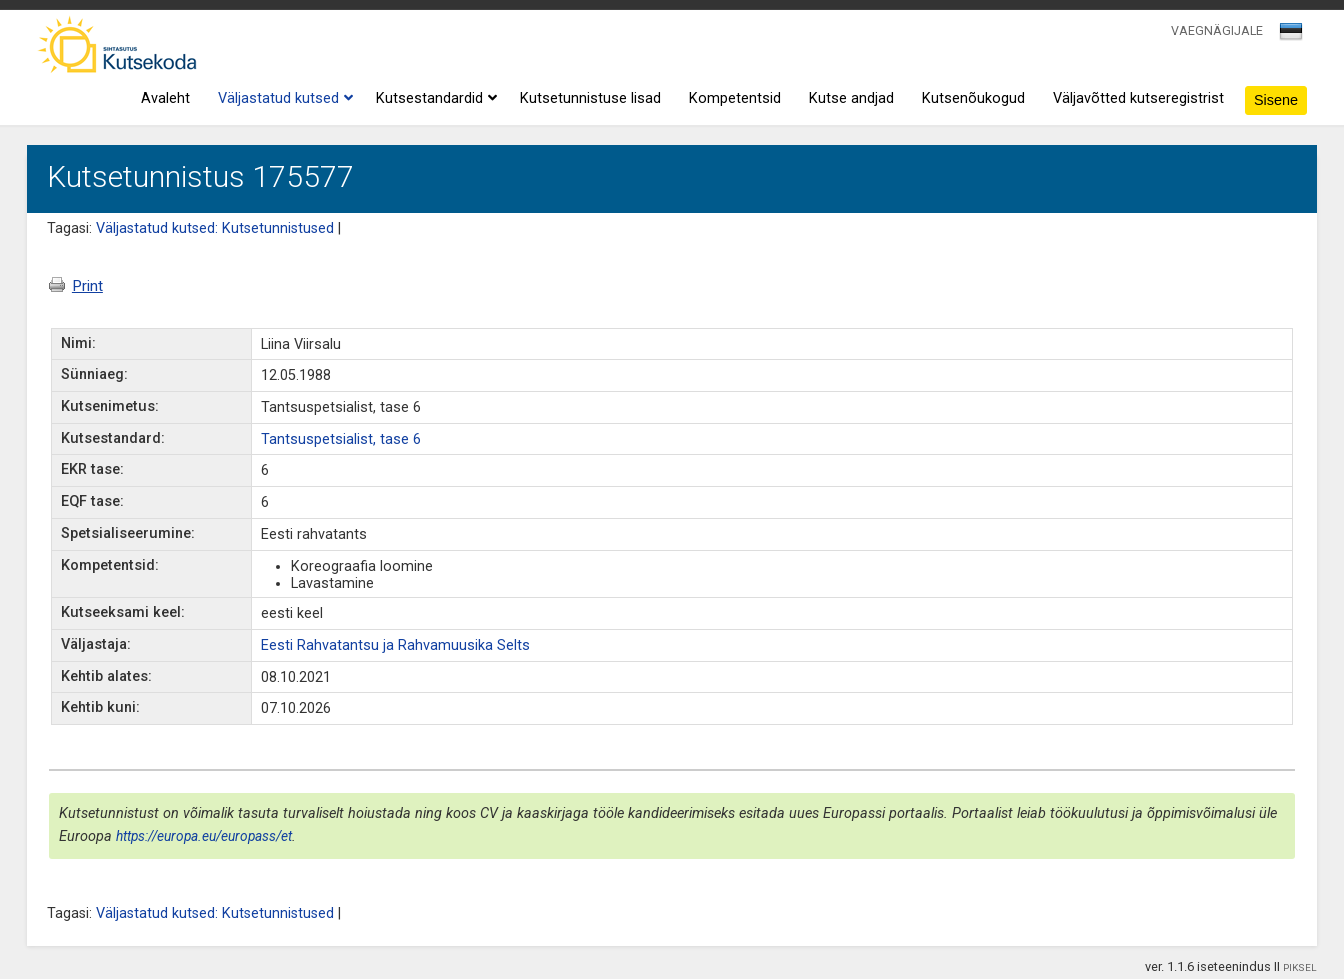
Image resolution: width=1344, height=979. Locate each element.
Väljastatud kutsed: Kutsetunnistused (215, 228)
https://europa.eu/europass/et (204, 836)
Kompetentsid (735, 98)
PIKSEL (1300, 967)
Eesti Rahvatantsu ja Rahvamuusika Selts (395, 645)
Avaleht (165, 98)
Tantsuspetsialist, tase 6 (341, 439)
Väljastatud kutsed (283, 99)
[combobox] (1292, 37)
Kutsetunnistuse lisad (590, 98)
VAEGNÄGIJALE (1217, 30)
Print (76, 286)
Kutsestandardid (434, 99)
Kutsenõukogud (973, 98)
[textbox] (1288, 35)
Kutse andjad (851, 98)
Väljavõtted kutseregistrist (1138, 98)
